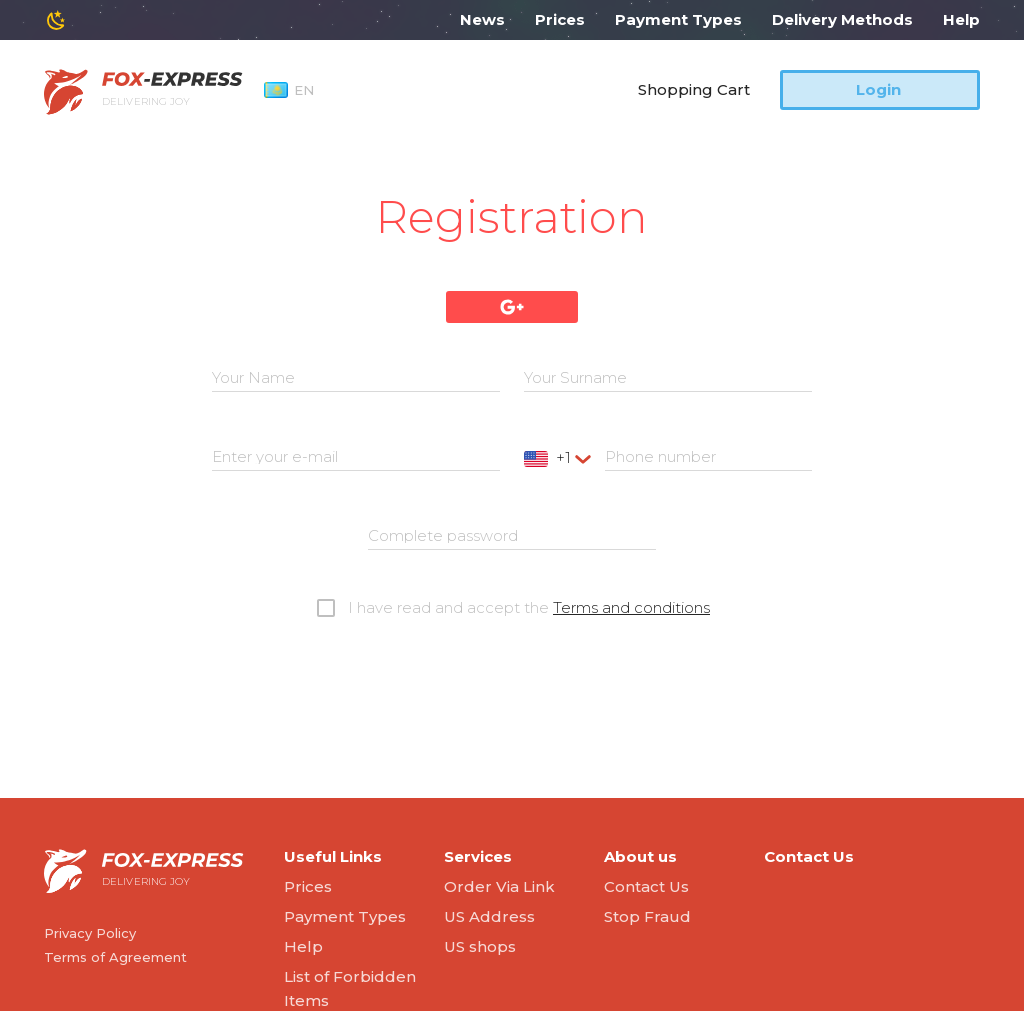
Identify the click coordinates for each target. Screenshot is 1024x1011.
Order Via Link (499, 886)
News (482, 19)
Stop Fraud (647, 916)
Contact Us (646, 886)
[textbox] (559, 458)
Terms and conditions (631, 607)
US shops (480, 946)
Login (878, 89)
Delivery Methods (842, 19)
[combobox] (559, 458)
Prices (560, 19)
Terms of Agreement (115, 957)
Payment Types (678, 19)
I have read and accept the (529, 607)
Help (961, 19)
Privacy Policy (90, 933)
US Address (489, 916)
